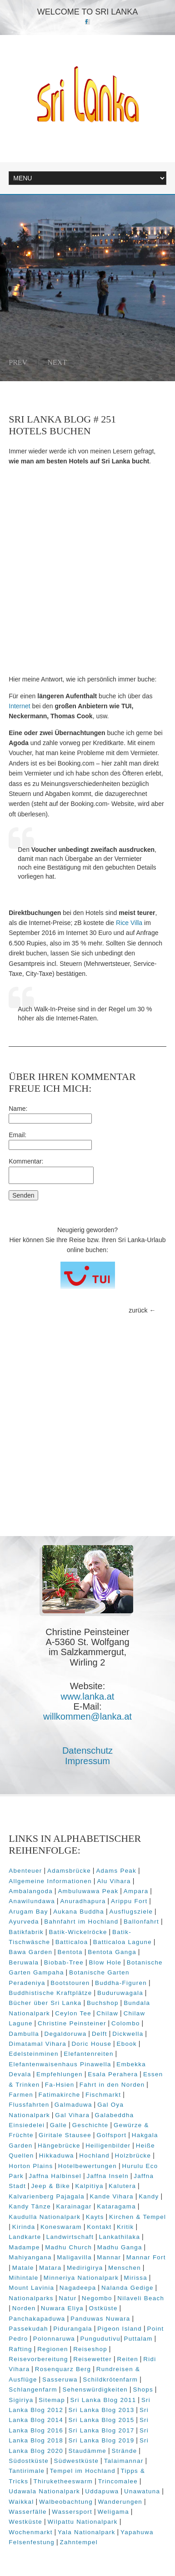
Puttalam (138, 2338)
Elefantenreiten (88, 2053)
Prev (18, 362)
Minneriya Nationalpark (81, 2277)
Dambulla (24, 2033)
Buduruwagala (120, 1992)
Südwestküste (76, 2460)
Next (57, 362)
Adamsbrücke (69, 1870)
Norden (24, 2308)
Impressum (87, 1761)
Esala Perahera (113, 2074)
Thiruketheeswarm (63, 2481)
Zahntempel (79, 2542)
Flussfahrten (29, 2104)
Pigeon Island (119, 2328)
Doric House (91, 2043)
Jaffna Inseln (107, 2176)
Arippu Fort (129, 1901)
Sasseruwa (60, 2379)
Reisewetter (92, 2359)
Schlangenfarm (33, 2389)
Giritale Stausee (65, 2135)
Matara (50, 2267)
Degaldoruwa (65, 2033)
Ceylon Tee (73, 2013)
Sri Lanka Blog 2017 (101, 2430)
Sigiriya (21, 2400)
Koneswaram (61, 2226)
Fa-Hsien (60, 2084)
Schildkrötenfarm (110, 2379)
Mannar (109, 2257)
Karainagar (73, 2206)
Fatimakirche (59, 2094)
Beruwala (24, 1962)
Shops (143, 2389)
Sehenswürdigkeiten (95, 2389)
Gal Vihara (72, 2115)
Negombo (97, 2298)
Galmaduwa (73, 2104)
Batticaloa (71, 1942)
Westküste (25, 2521)
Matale (23, 2267)
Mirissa (135, 2277)
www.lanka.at (88, 1696)
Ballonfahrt (141, 1921)
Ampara (136, 1891)
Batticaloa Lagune (122, 1942)
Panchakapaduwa (37, 2318)
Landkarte (25, 2236)
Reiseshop (90, 2349)
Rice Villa (128, 922)
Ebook (127, 2043)
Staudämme (87, 2450)
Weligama (113, 2511)
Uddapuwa (102, 2491)
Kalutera (122, 2186)
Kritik (125, 2226)
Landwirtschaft (70, 2236)
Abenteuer (25, 1870)
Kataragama (116, 2206)
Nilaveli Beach (140, 2298)
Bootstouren (70, 1982)
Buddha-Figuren (121, 1982)
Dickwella (127, 2033)
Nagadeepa (78, 2287)
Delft (99, 2033)
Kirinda (23, 2226)
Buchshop (103, 2002)
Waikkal (21, 2501)
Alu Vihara (113, 1881)
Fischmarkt (103, 2094)
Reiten (127, 2359)
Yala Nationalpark (86, 2532)
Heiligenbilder (107, 2145)
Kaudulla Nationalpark (44, 2216)
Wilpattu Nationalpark (82, 2521)
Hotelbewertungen (87, 2166)
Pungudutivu (100, 2338)
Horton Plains (31, 2166)
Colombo (125, 2023)
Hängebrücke (59, 2145)
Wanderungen (120, 2501)
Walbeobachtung (66, 2501)
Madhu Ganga (119, 2247)
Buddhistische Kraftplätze (50, 1992)
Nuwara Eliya (62, 2308)
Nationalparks (31, 2298)
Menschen (124, 2267)
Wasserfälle (28, 2511)
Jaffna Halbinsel (55, 2176)
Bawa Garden (30, 1952)
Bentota (70, 1952)
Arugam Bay (28, 1911)
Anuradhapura (82, 1901)
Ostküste (103, 2308)
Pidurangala (72, 2328)
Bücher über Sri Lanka (45, 2002)
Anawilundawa (32, 1901)
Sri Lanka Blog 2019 (101, 2440)
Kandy (149, 2196)
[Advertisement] (87, 570)
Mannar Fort (146, 2257)
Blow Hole (105, 1962)
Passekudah (28, 2328)
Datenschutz (87, 1750)
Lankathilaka (119, 2236)
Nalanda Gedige (127, 2287)
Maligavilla (74, 2257)
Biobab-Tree (64, 1962)
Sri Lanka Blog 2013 (101, 2410)
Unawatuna (142, 2491)
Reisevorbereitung (38, 2359)
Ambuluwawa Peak (88, 1891)
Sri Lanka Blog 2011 (103, 2400)
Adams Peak (116, 1870)
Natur (67, 2298)
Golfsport (111, 2135)
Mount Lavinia (31, 2287)
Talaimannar (124, 2460)
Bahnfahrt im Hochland (81, 1921)
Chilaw (107, 2013)
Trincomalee (118, 2481)
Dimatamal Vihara (37, 2043)
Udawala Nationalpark (44, 2491)
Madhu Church (68, 2247)
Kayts (95, 2216)
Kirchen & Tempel (137, 2216)
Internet (19, 706)
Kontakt (99, 2226)
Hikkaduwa (56, 2155)
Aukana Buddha (78, 1911)
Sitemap (52, 2400)
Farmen (21, 2094)
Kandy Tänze (30, 2206)
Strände (124, 2450)
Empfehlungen (59, 2074)
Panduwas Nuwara (100, 2318)
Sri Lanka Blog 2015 (101, 2420)
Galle (58, 2125)
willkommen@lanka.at (87, 1716)
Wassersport (72, 2511)
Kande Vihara (111, 2196)
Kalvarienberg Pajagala (47, 2196)
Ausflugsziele (131, 1911)
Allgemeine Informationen (50, 1881)
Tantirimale (27, 2470)
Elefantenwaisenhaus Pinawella (60, 2064)
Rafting (20, 2349)
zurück (138, 1310)
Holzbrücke (133, 2155)
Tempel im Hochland (82, 2470)
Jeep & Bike (50, 2186)
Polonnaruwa (54, 2338)
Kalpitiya (89, 2186)
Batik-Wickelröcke (78, 1932)
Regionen (52, 2349)
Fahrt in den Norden (112, 2084)
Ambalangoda (31, 1891)
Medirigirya (85, 2267)
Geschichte (90, 2125)
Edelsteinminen (34, 2053)
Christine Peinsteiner (72, 2023)
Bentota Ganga (112, 1952)
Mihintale (23, 2277)
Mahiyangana (30, 2257)
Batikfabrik (26, 1932)
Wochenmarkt (30, 2532)
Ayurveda (24, 1921)
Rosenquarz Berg (63, 2369)
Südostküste (29, 2460)
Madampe (24, 2247)
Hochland (94, 2155)
